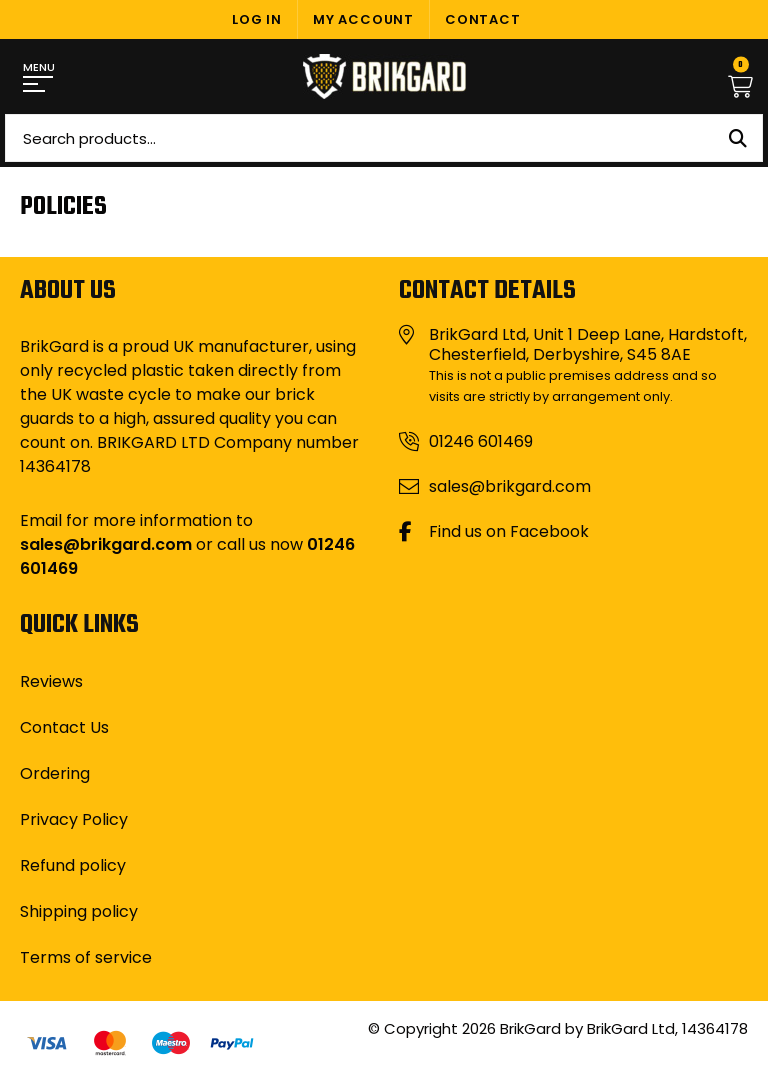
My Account (363, 19)
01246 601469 (481, 442)
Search (738, 138)
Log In (257, 19)
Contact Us (64, 727)
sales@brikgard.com (106, 544)
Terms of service (86, 957)
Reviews (51, 681)
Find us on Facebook (509, 532)
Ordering (55, 773)
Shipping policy (79, 911)
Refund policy (73, 865)
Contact (483, 19)
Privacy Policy (74, 819)
